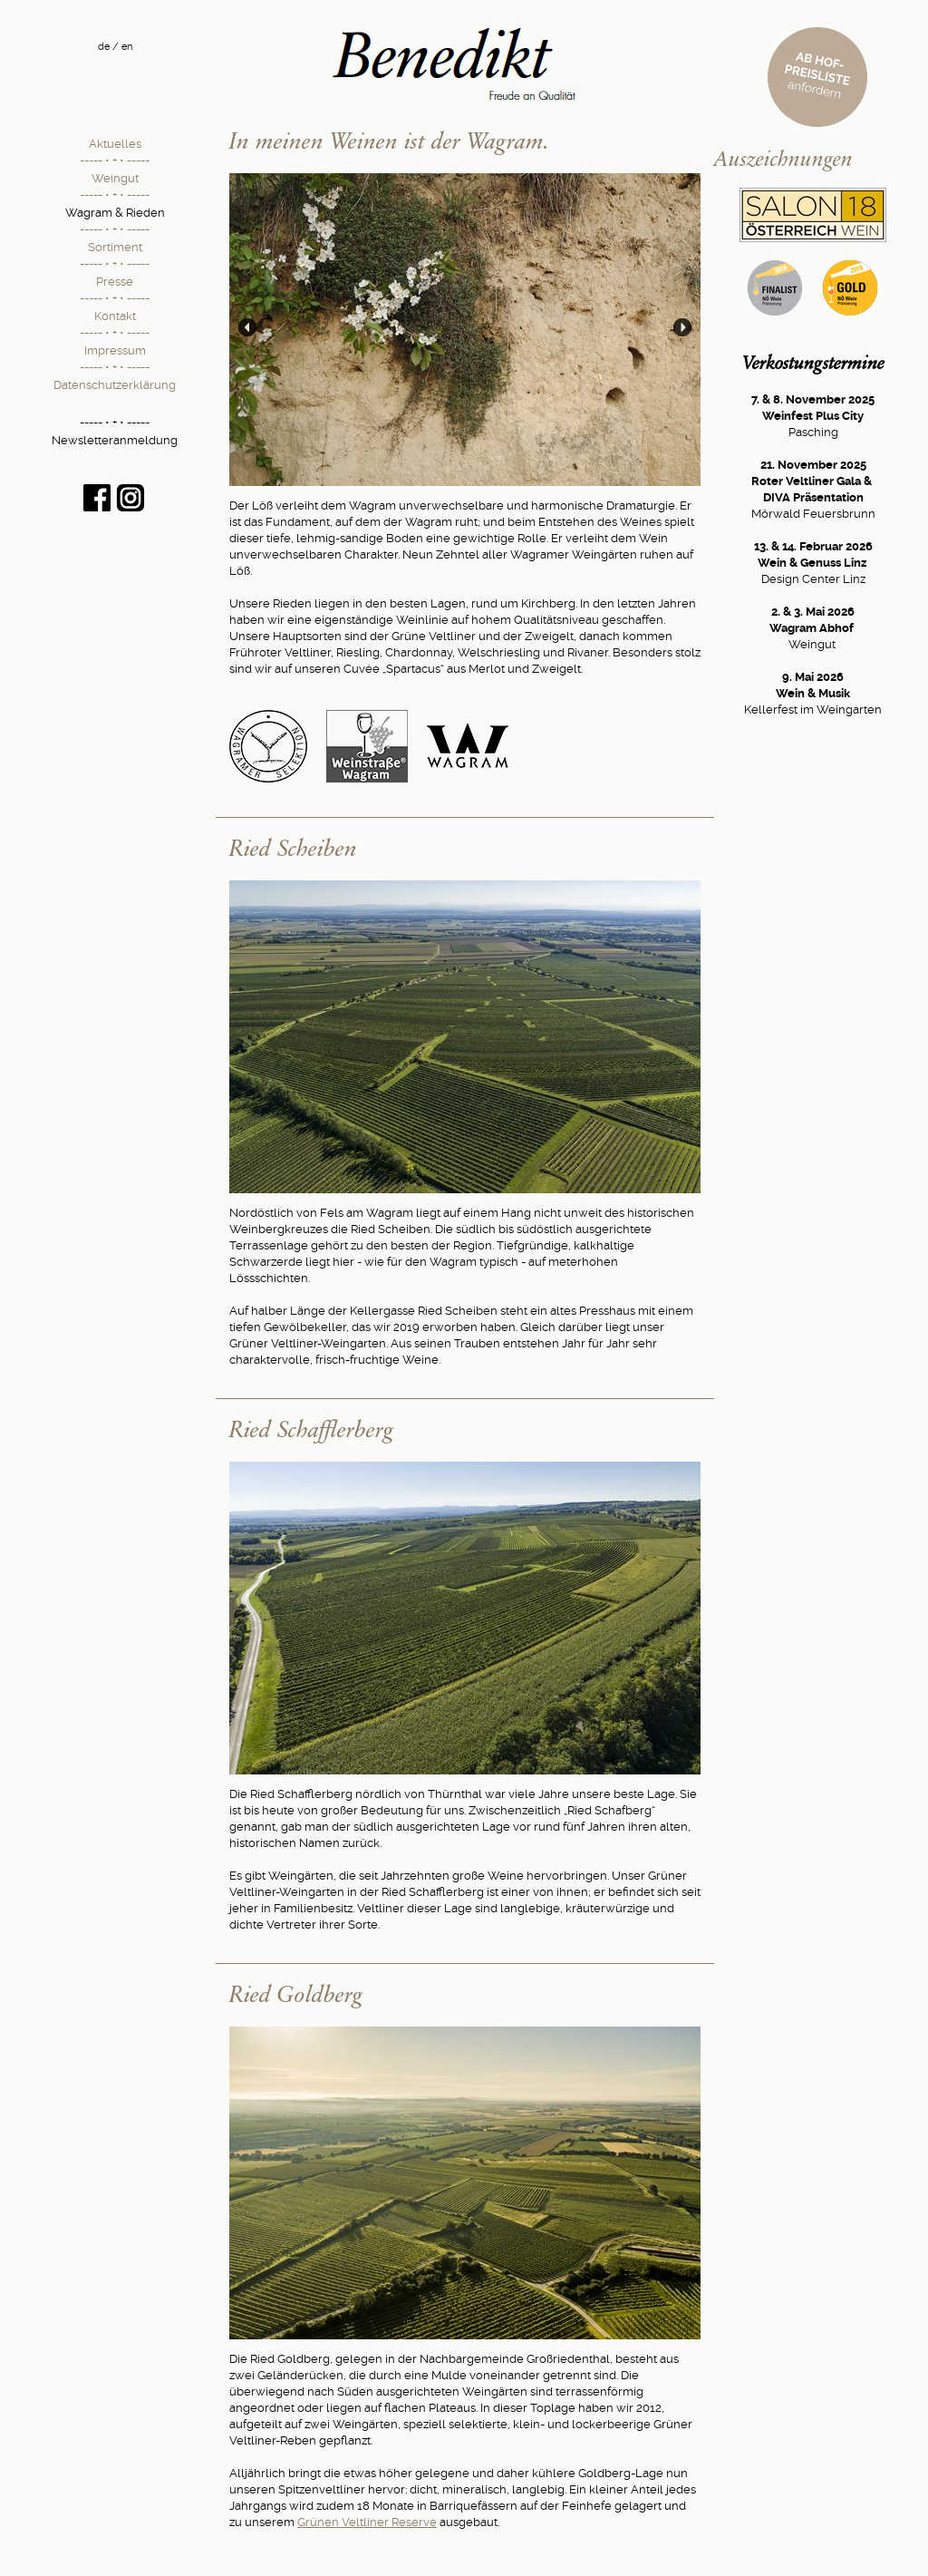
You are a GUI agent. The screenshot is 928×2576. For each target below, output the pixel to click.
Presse (114, 281)
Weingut (115, 178)
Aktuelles (115, 144)
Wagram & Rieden (115, 212)
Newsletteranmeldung (115, 440)
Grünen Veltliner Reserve (367, 2522)
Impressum (115, 350)
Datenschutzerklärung (114, 385)
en (126, 47)
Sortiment (115, 247)
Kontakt (115, 316)
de (104, 47)
